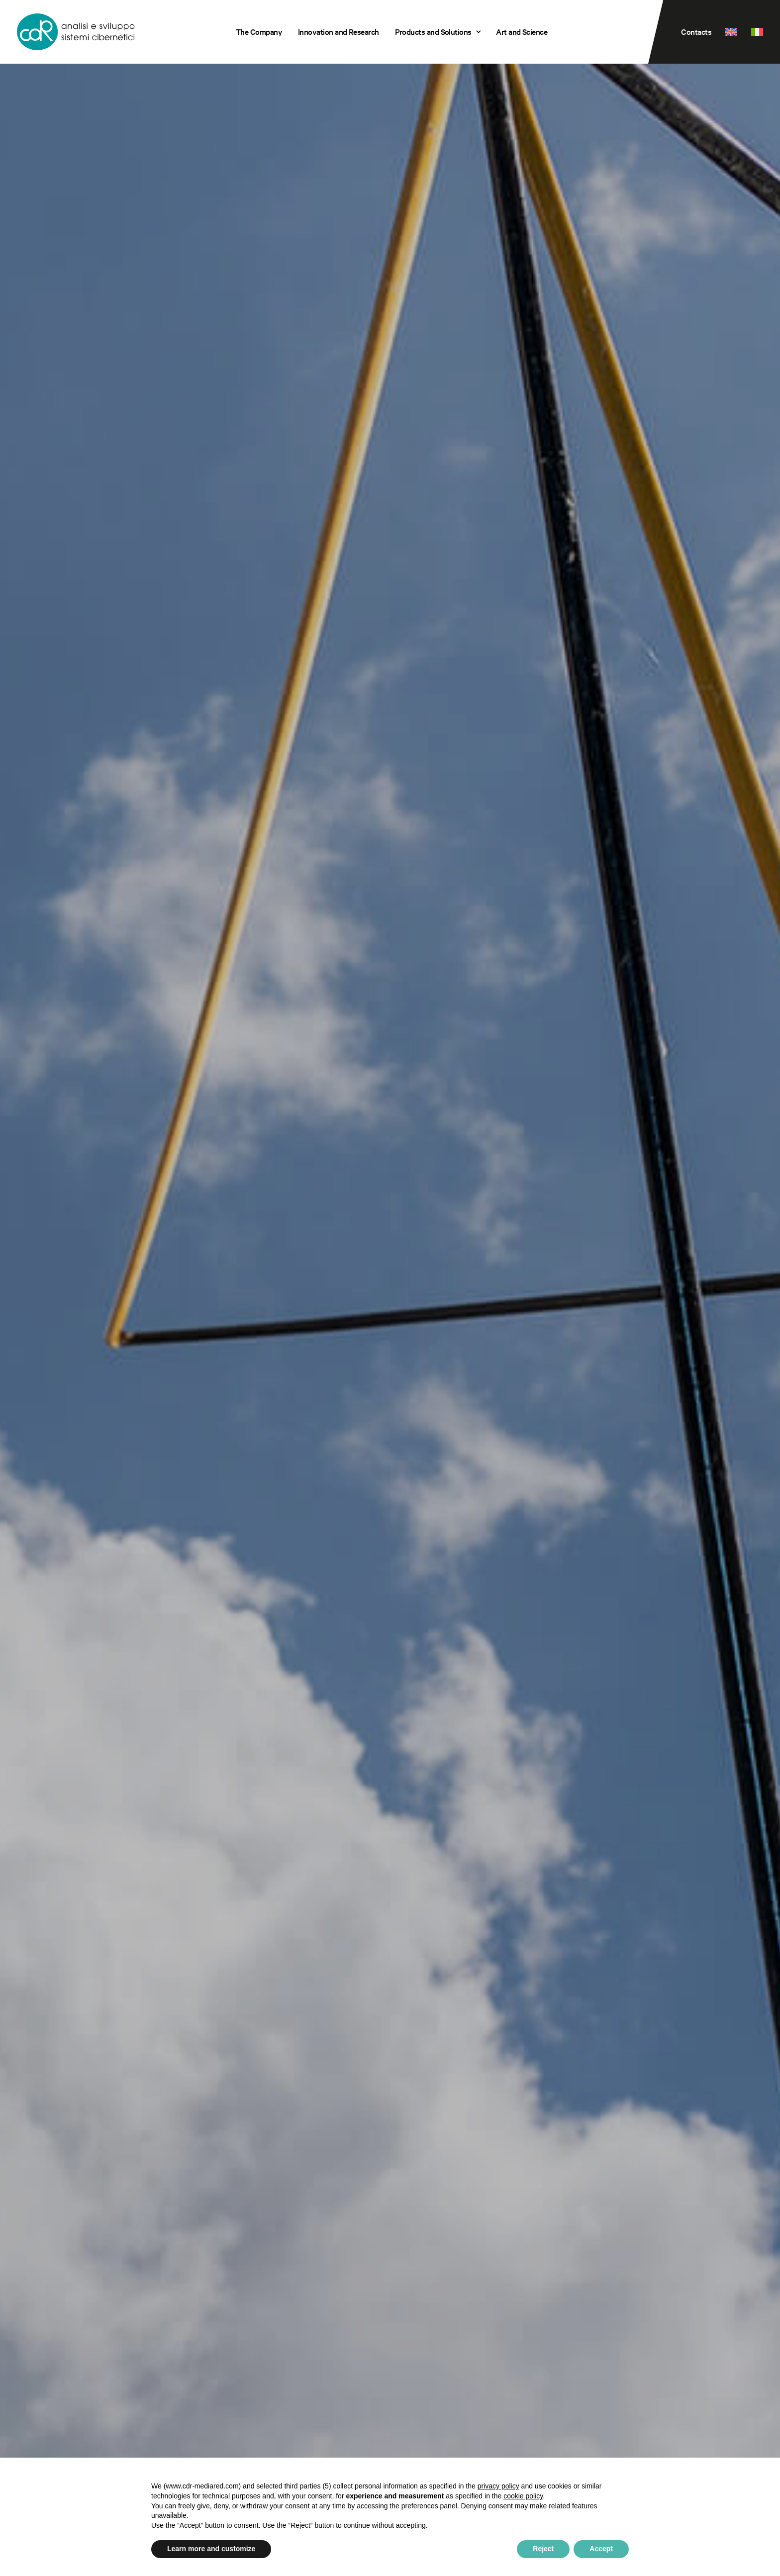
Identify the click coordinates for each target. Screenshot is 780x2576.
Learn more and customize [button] (211, 2549)
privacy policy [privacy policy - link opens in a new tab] (498, 2486)
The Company (259, 31)
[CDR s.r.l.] (76, 31)
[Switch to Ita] (753, 32)
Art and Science (521, 31)
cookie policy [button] (523, 2496)
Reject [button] (543, 2549)
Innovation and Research (338, 31)
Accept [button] (601, 2549)
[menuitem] (259, 32)
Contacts (696, 31)
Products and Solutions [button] (438, 31)
